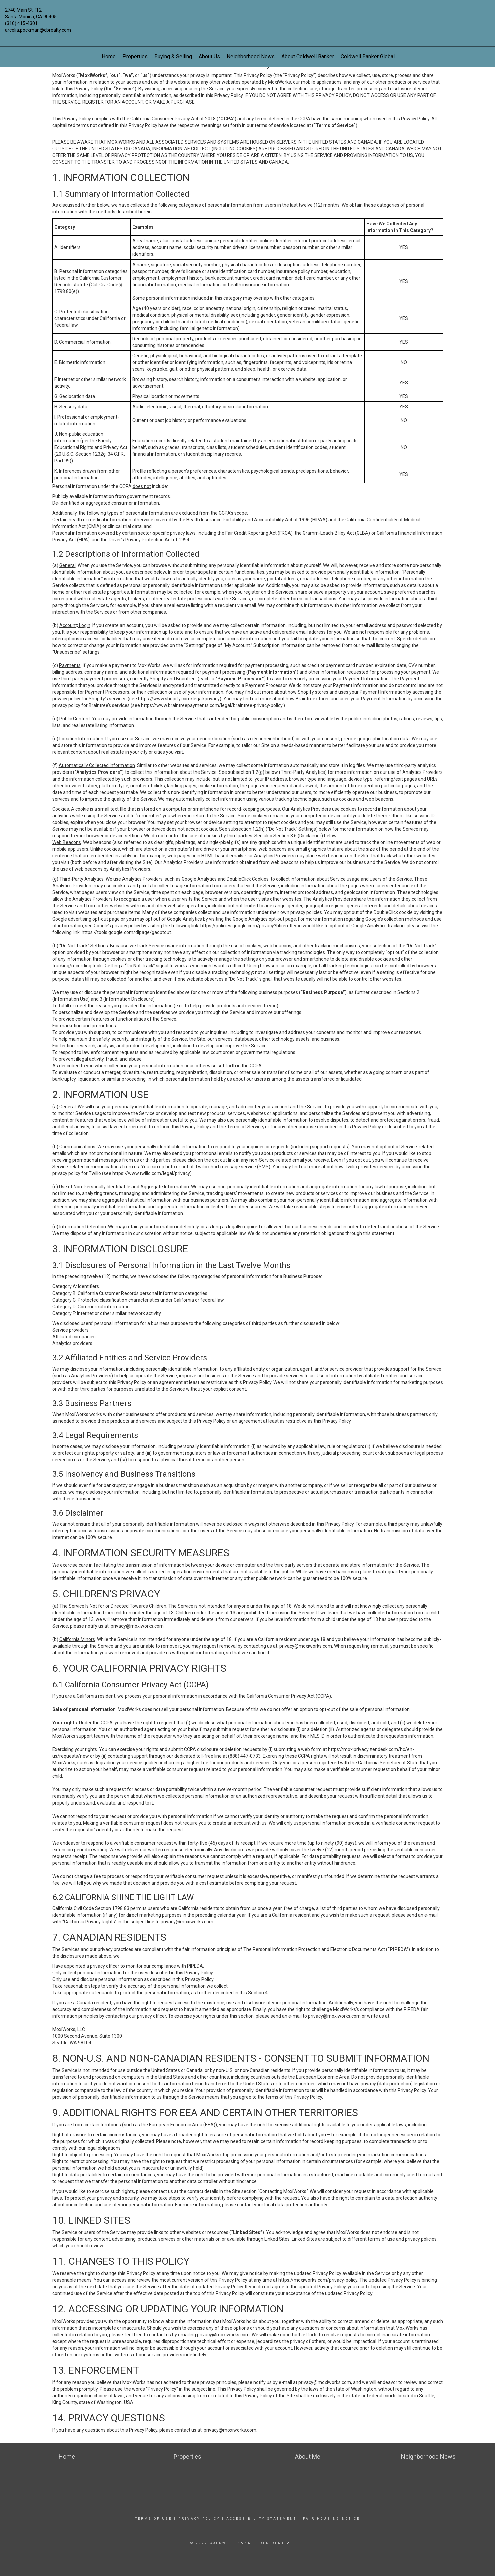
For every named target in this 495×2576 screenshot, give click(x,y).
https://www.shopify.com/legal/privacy (179, 698)
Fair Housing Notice (331, 2518)
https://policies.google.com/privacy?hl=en (244, 925)
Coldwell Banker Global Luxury (376, 56)
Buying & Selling (173, 56)
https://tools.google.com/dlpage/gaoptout (126, 932)
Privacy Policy (199, 2518)
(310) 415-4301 (21, 23)
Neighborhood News (251, 56)
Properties (135, 56)
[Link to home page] (247, 15)
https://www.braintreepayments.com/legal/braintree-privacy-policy (211, 705)
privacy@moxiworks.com (137, 1626)
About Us (209, 56)
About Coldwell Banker (307, 56)
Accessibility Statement (261, 2518)
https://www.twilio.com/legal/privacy (151, 1173)
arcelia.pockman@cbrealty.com (38, 30)
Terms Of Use (153, 2518)
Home (109, 56)
